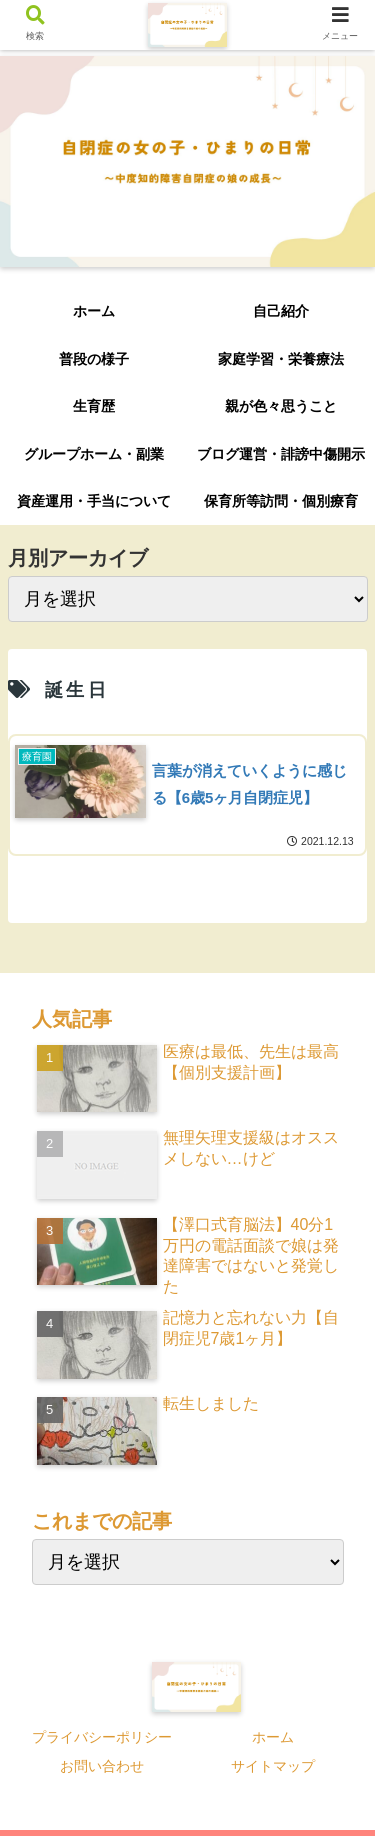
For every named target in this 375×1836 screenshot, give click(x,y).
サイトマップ (273, 1766)
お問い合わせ (102, 1766)
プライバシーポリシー (102, 1737)
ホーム (273, 1737)
